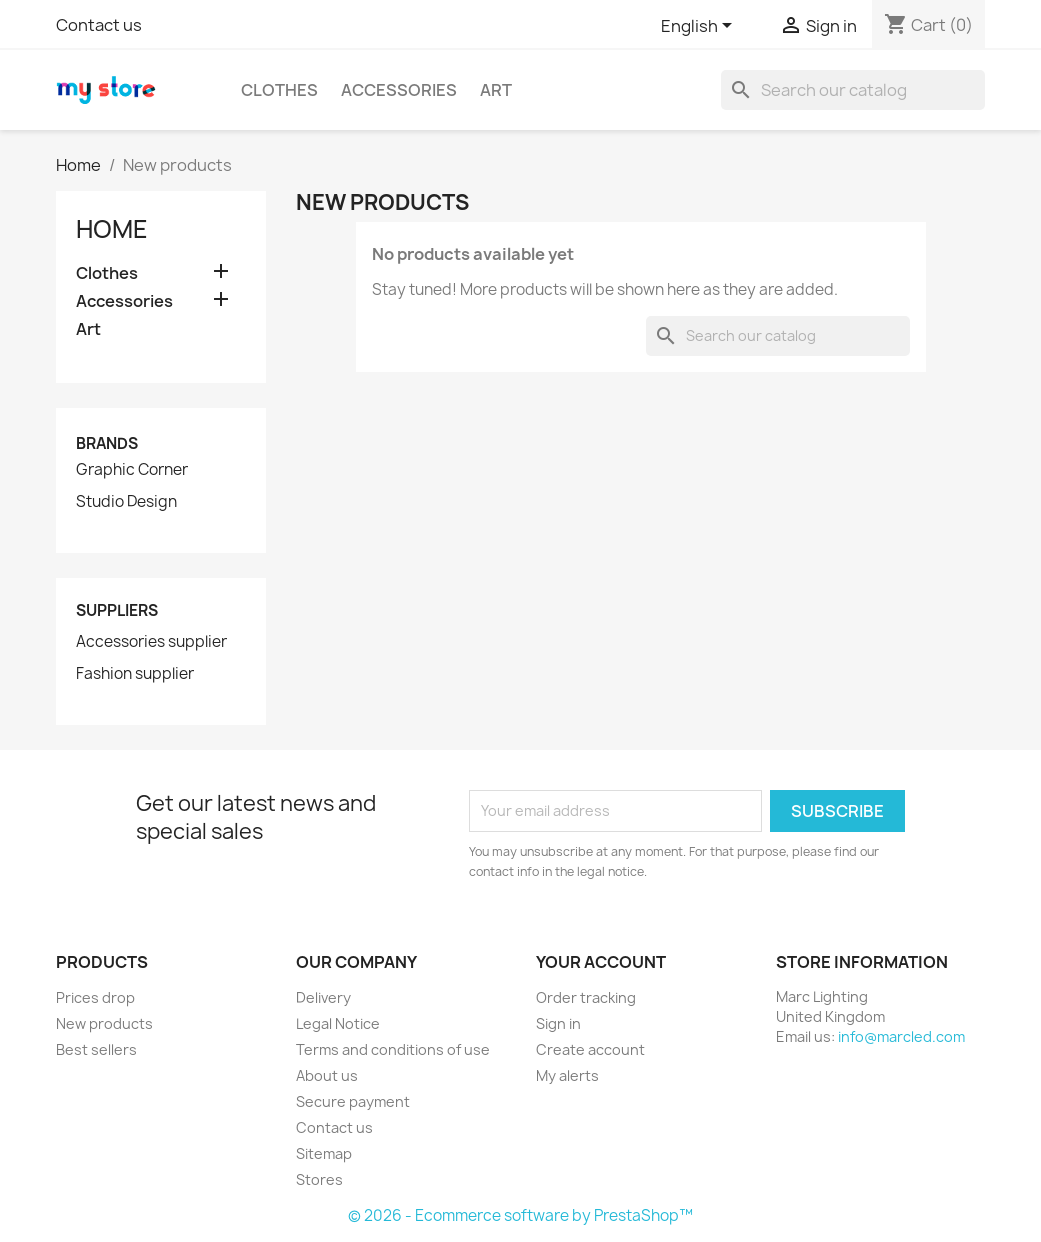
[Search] (853, 90)
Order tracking (586, 997)
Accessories (399, 90)
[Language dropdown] (700, 27)
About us (327, 1075)
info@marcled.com (901, 1036)
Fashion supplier (135, 674)
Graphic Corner (132, 470)
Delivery (323, 997)
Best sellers (96, 1049)
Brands (107, 443)
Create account (590, 1049)
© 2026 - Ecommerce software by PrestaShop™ (520, 1215)
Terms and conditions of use (393, 1049)
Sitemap (324, 1153)
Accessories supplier (151, 642)
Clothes (279, 90)
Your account (601, 962)
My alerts (567, 1075)
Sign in (558, 1023)
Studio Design (126, 502)
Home (112, 229)
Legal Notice (338, 1023)
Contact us (99, 25)
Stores (319, 1179)
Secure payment (353, 1101)
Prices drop (95, 997)
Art (496, 90)
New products (104, 1023)
